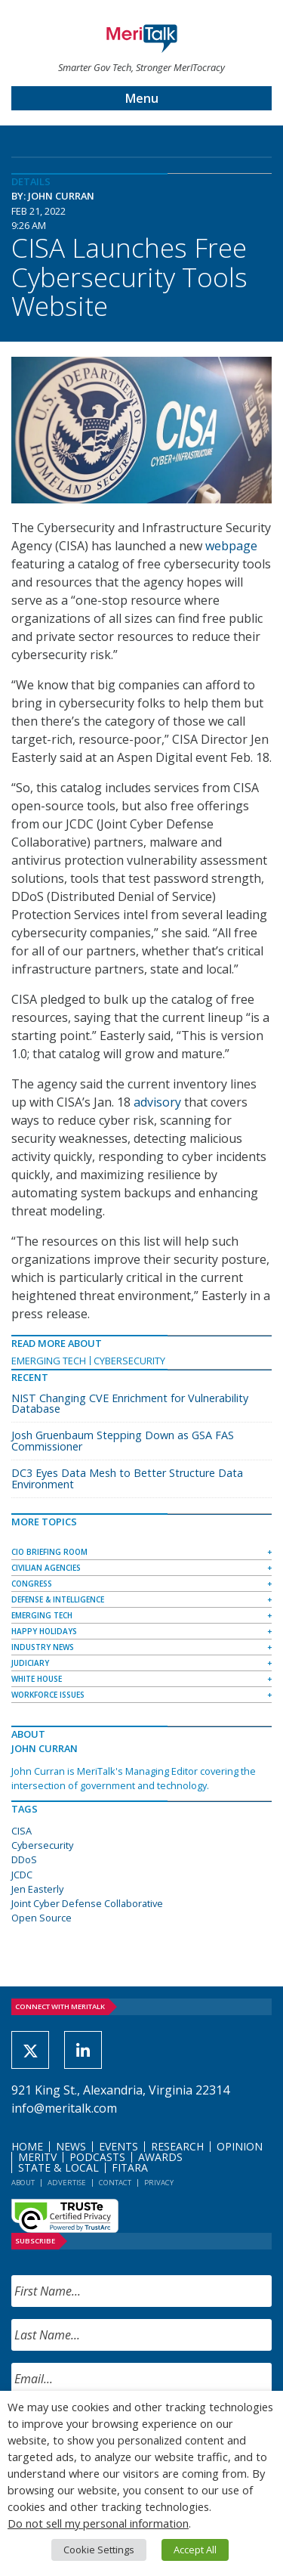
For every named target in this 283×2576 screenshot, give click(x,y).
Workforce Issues (48, 1694)
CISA (21, 1831)
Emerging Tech (48, 1360)
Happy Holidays (44, 1631)
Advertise (67, 2182)
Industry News (42, 1647)
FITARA (130, 2167)
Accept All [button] (195, 2549)
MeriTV (37, 2157)
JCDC (21, 1874)
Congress (31, 1583)
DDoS (24, 1859)
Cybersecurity (129, 1360)
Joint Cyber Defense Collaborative (87, 1903)
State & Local (58, 2167)
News (71, 2146)
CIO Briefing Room (49, 1552)
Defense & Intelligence (57, 1599)
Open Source (41, 1917)
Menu (141, 98)
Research (177, 2146)
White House (36, 1678)
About (23, 2182)
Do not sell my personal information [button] (98, 2523)
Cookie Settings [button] (98, 2549)
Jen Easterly (37, 1889)
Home (27, 2146)
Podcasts (97, 2157)
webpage (231, 545)
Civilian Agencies (46, 1567)
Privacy (159, 2182)
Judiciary (30, 1663)
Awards (160, 2157)
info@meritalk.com (64, 2108)
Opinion (240, 2146)
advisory (157, 1102)
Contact (115, 2182)
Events (118, 2146)
